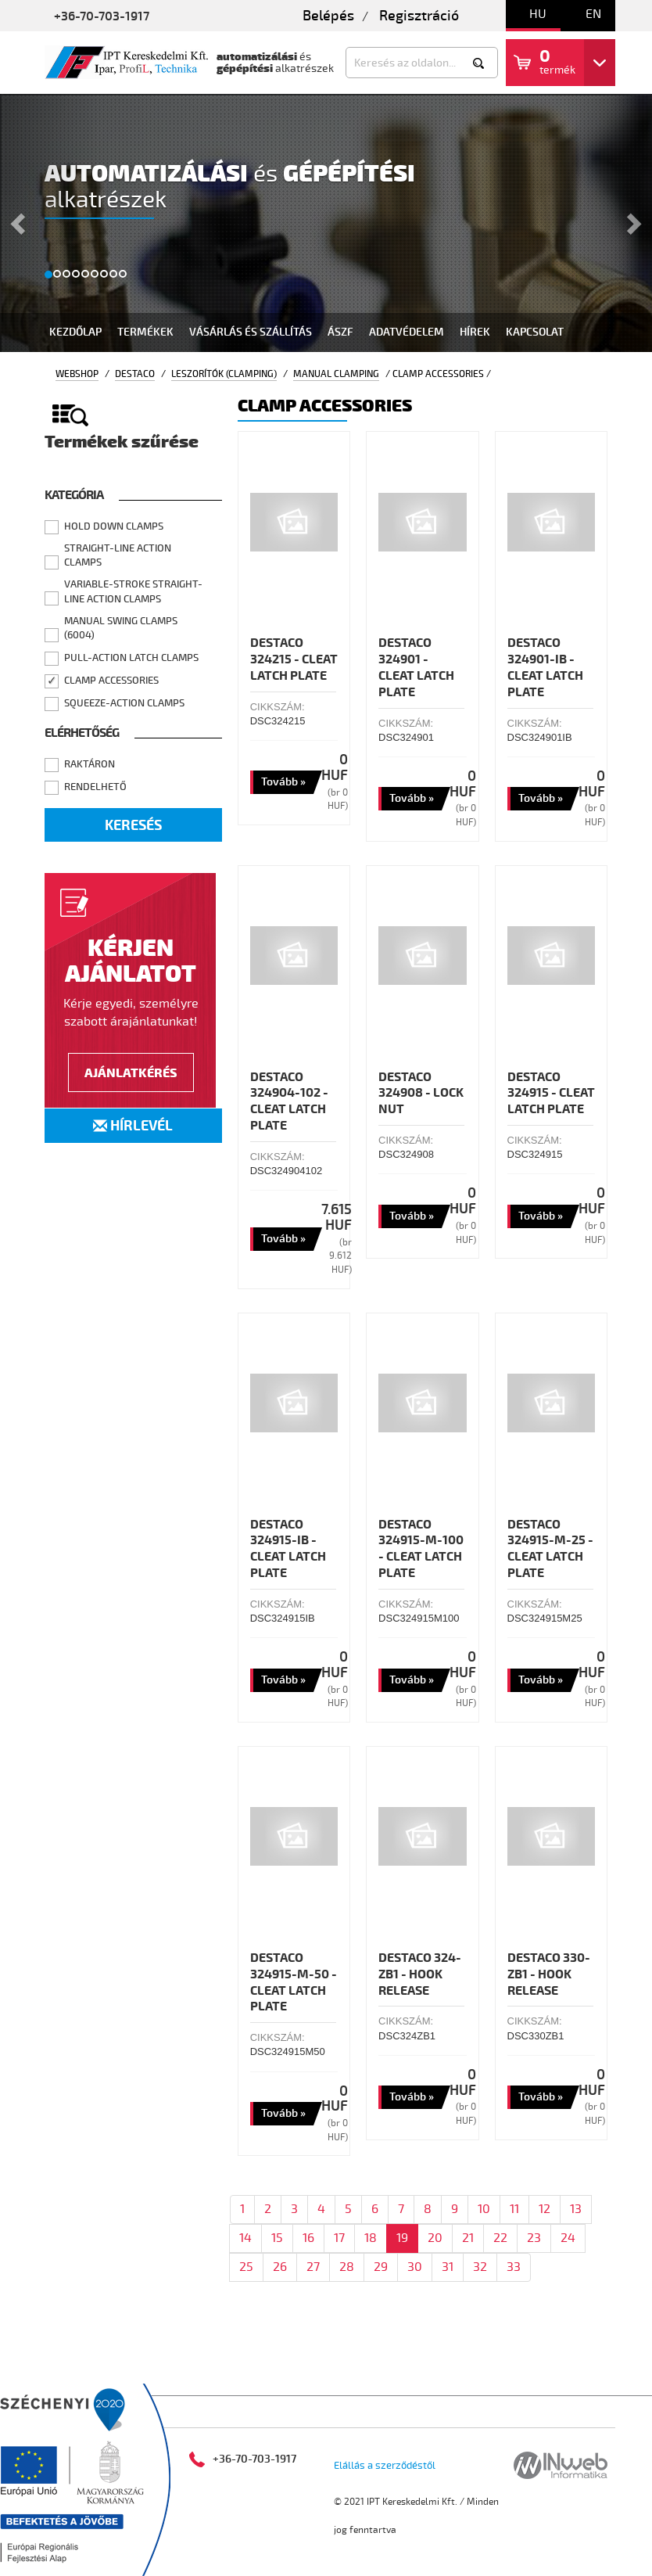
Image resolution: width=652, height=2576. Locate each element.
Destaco (135, 374)
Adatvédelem (406, 332)
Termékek (145, 332)
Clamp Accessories (111, 680)
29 (381, 2267)
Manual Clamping (336, 374)
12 (544, 2209)
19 (402, 2238)
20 (435, 2238)
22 (500, 2238)
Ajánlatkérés (130, 1073)
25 (246, 2267)
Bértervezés (247, 2375)
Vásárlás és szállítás (250, 332)
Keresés (133, 826)
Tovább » (283, 782)
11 (514, 2209)
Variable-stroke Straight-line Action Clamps (133, 591)
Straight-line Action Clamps (117, 555)
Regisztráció (419, 15)
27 (313, 2267)
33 (514, 2267)
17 (339, 2238)
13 (576, 2209)
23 (534, 2238)
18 (370, 2238)
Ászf (340, 332)
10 (484, 2209)
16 (308, 2238)
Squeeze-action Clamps (124, 703)
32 (480, 2267)
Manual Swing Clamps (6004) (120, 628)
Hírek (475, 332)
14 (245, 2238)
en (593, 14)
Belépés (328, 15)
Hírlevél (133, 1126)
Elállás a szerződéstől (384, 2465)
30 (414, 2267)
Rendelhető (95, 787)
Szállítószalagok (361, 2375)
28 (346, 2267)
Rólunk (512, 2375)
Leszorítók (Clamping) (224, 374)
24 (568, 2238)
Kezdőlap (75, 332)
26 (280, 2267)
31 (447, 2267)
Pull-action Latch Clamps (131, 658)
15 (277, 2238)
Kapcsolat (535, 332)
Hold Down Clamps (113, 526)
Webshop (77, 374)
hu (537, 14)
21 (468, 2238)
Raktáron (89, 764)
